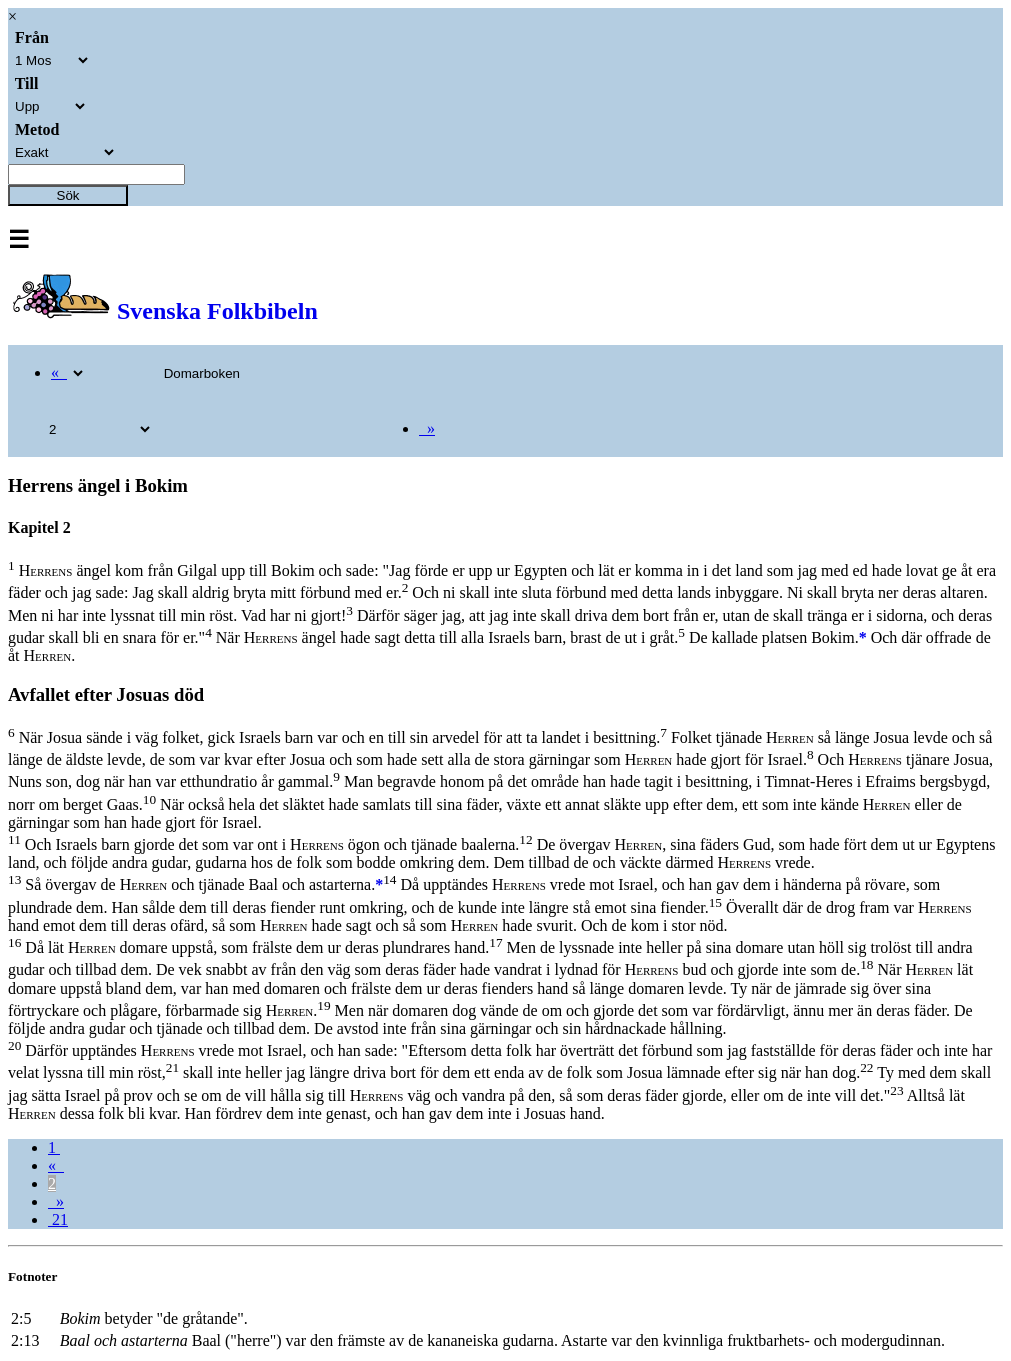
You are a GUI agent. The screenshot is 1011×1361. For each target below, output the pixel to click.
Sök (68, 195)
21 (58, 1219)
